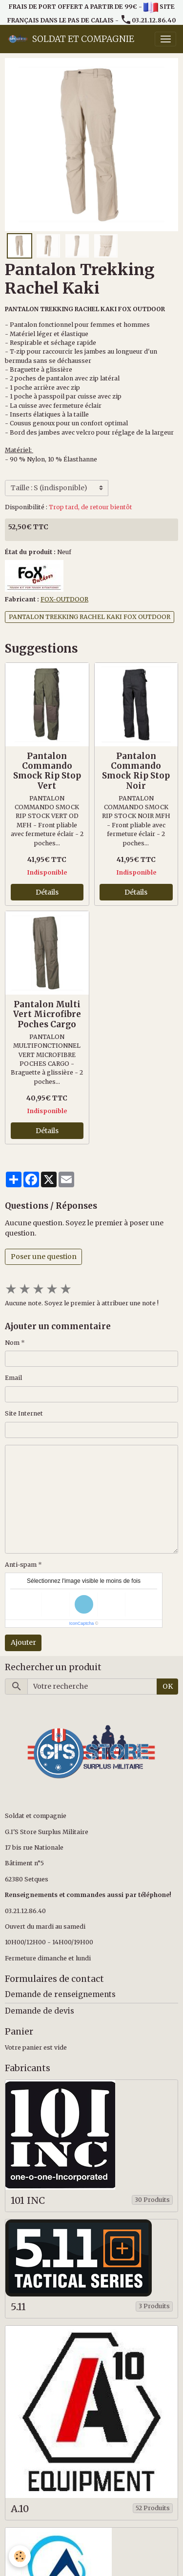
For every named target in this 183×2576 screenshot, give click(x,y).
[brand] (70, 39)
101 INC (28, 2200)
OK (168, 1686)
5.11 (18, 2307)
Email (13, 1377)
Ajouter (23, 1642)
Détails (47, 892)
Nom (12, 1342)
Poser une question (44, 1256)
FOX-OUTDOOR (64, 599)
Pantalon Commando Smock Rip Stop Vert (47, 771)
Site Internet (24, 1413)
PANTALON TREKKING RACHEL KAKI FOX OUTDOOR (89, 616)
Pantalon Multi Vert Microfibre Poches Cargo (47, 1014)
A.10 (20, 2509)
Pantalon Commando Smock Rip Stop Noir (136, 771)
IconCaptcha (81, 1623)
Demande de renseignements (60, 1994)
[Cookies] (20, 2556)
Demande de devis (39, 2011)
